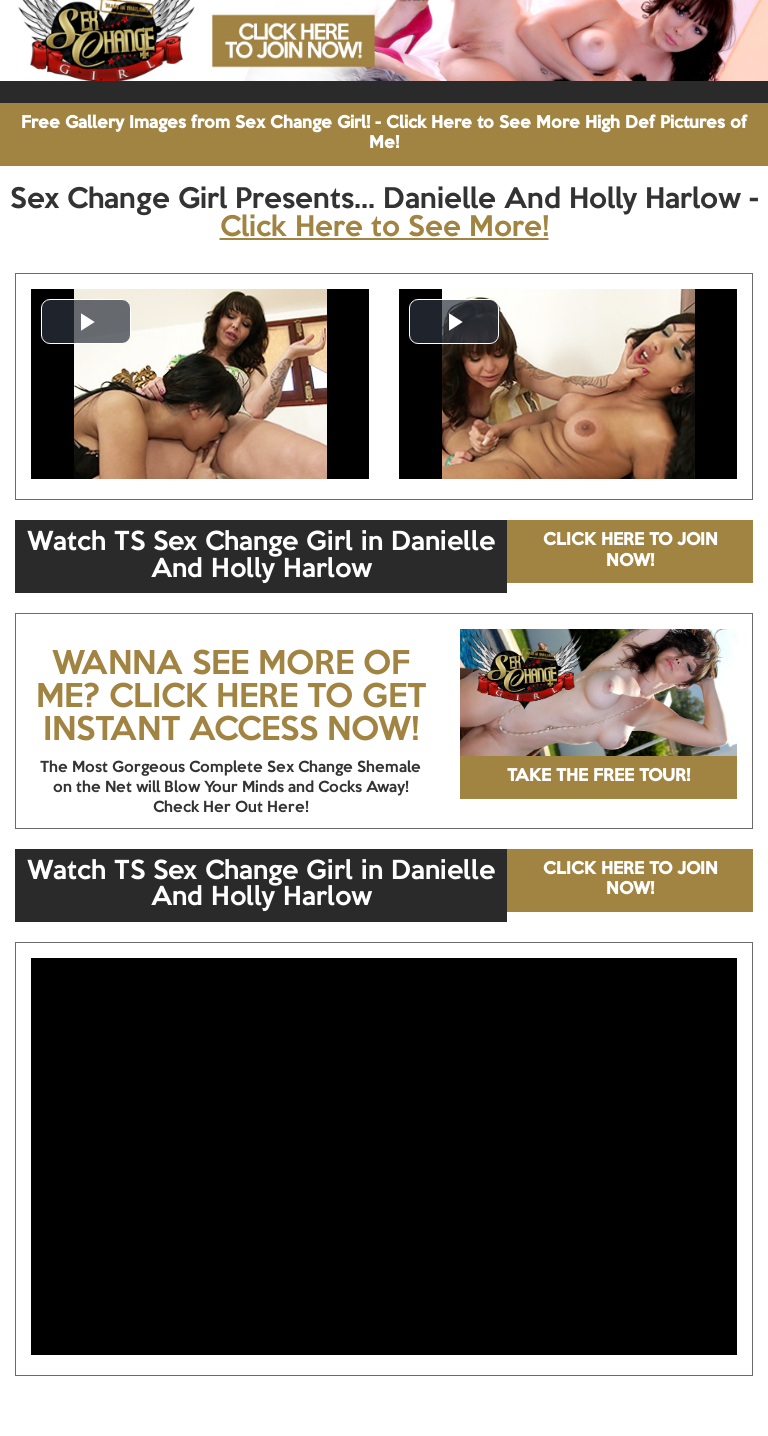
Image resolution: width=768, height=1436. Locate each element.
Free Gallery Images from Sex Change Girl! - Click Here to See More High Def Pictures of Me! (384, 133)
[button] (86, 321)
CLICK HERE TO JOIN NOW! (630, 550)
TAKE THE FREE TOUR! (598, 776)
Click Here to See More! (384, 228)
